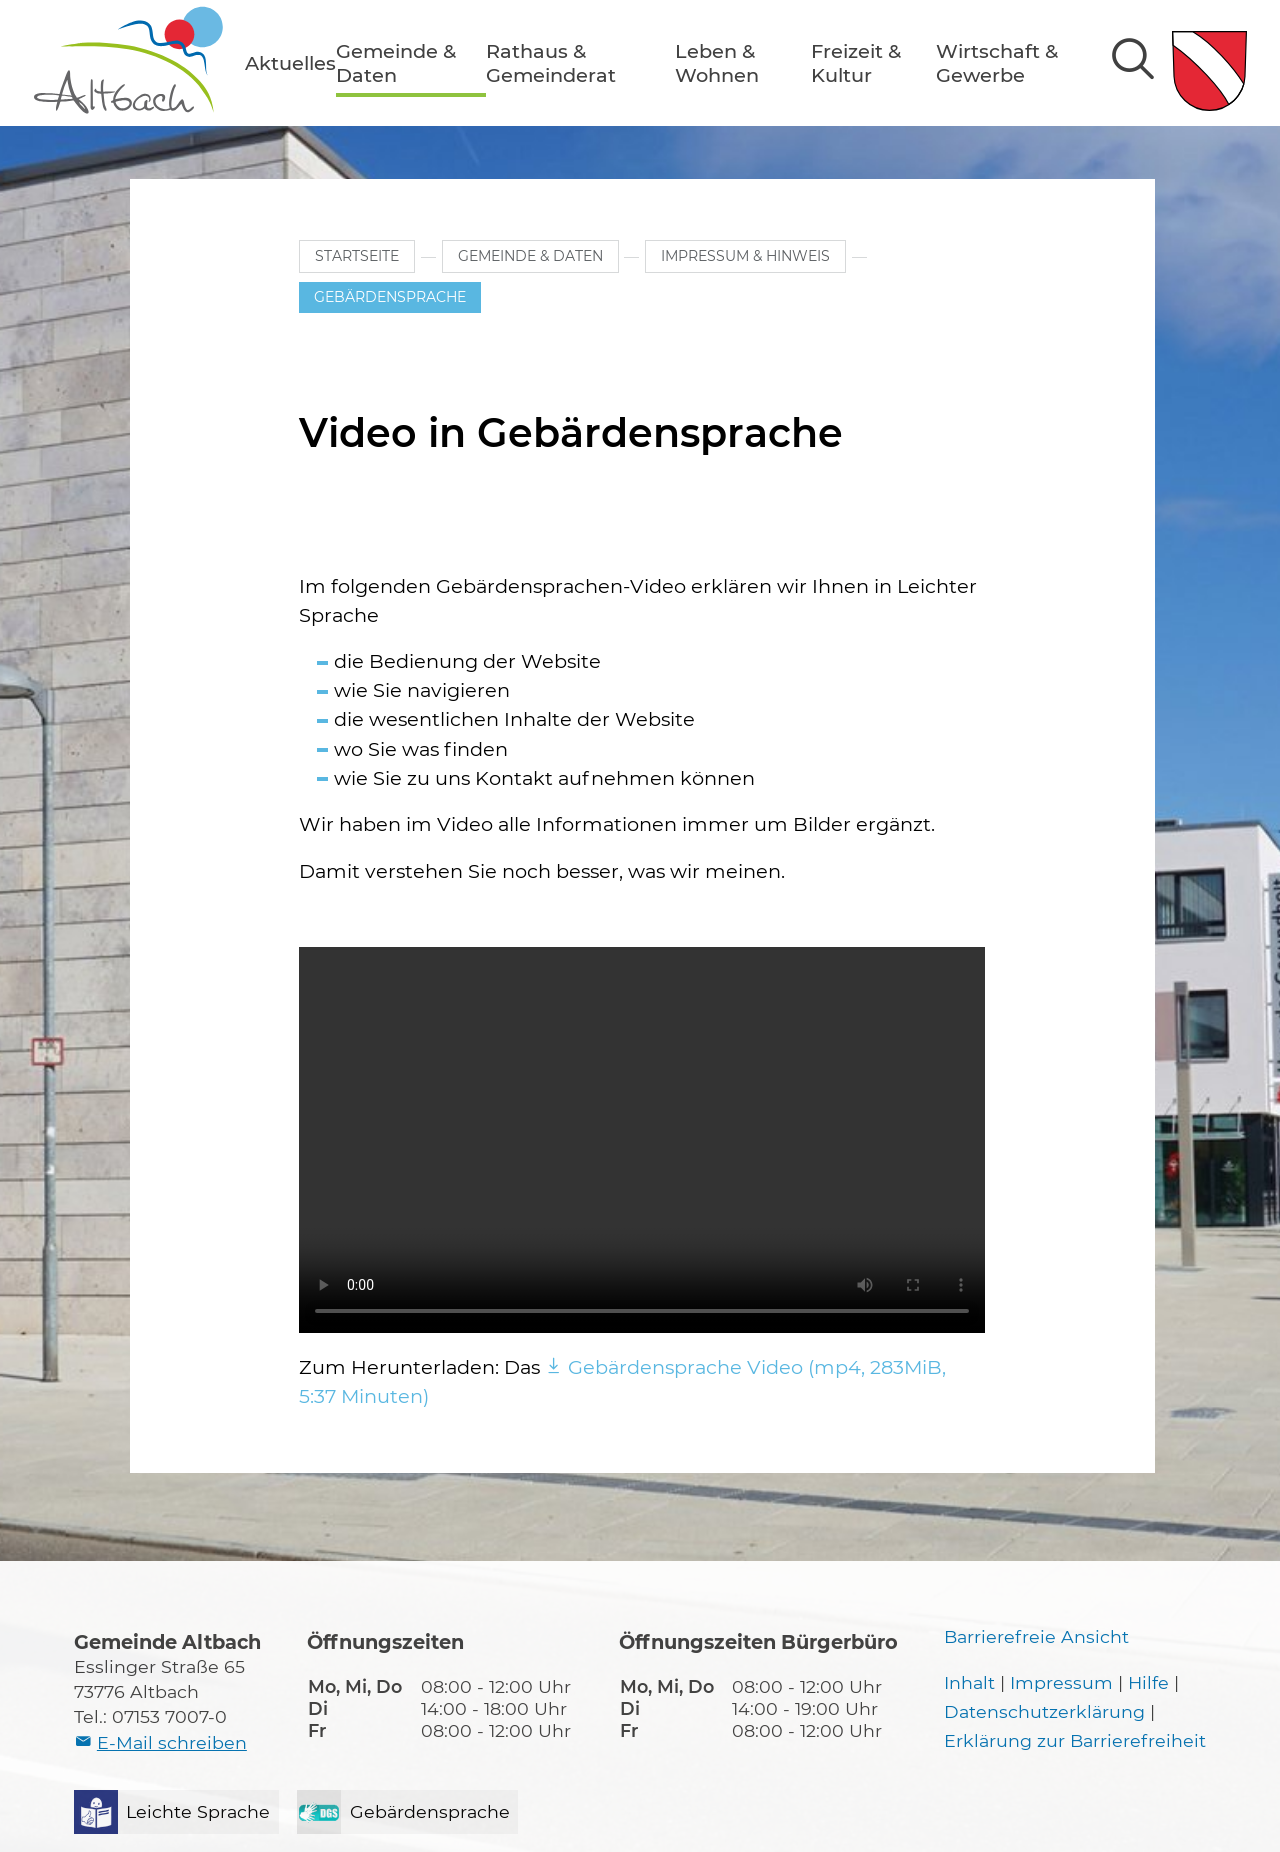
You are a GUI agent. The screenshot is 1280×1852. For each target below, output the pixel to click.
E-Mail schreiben (172, 1742)
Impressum (1061, 1682)
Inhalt (969, 1682)
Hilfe (1148, 1682)
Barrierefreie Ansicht (1036, 1636)
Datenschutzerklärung (1044, 1711)
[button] (290, 63)
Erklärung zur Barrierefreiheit (1075, 1740)
